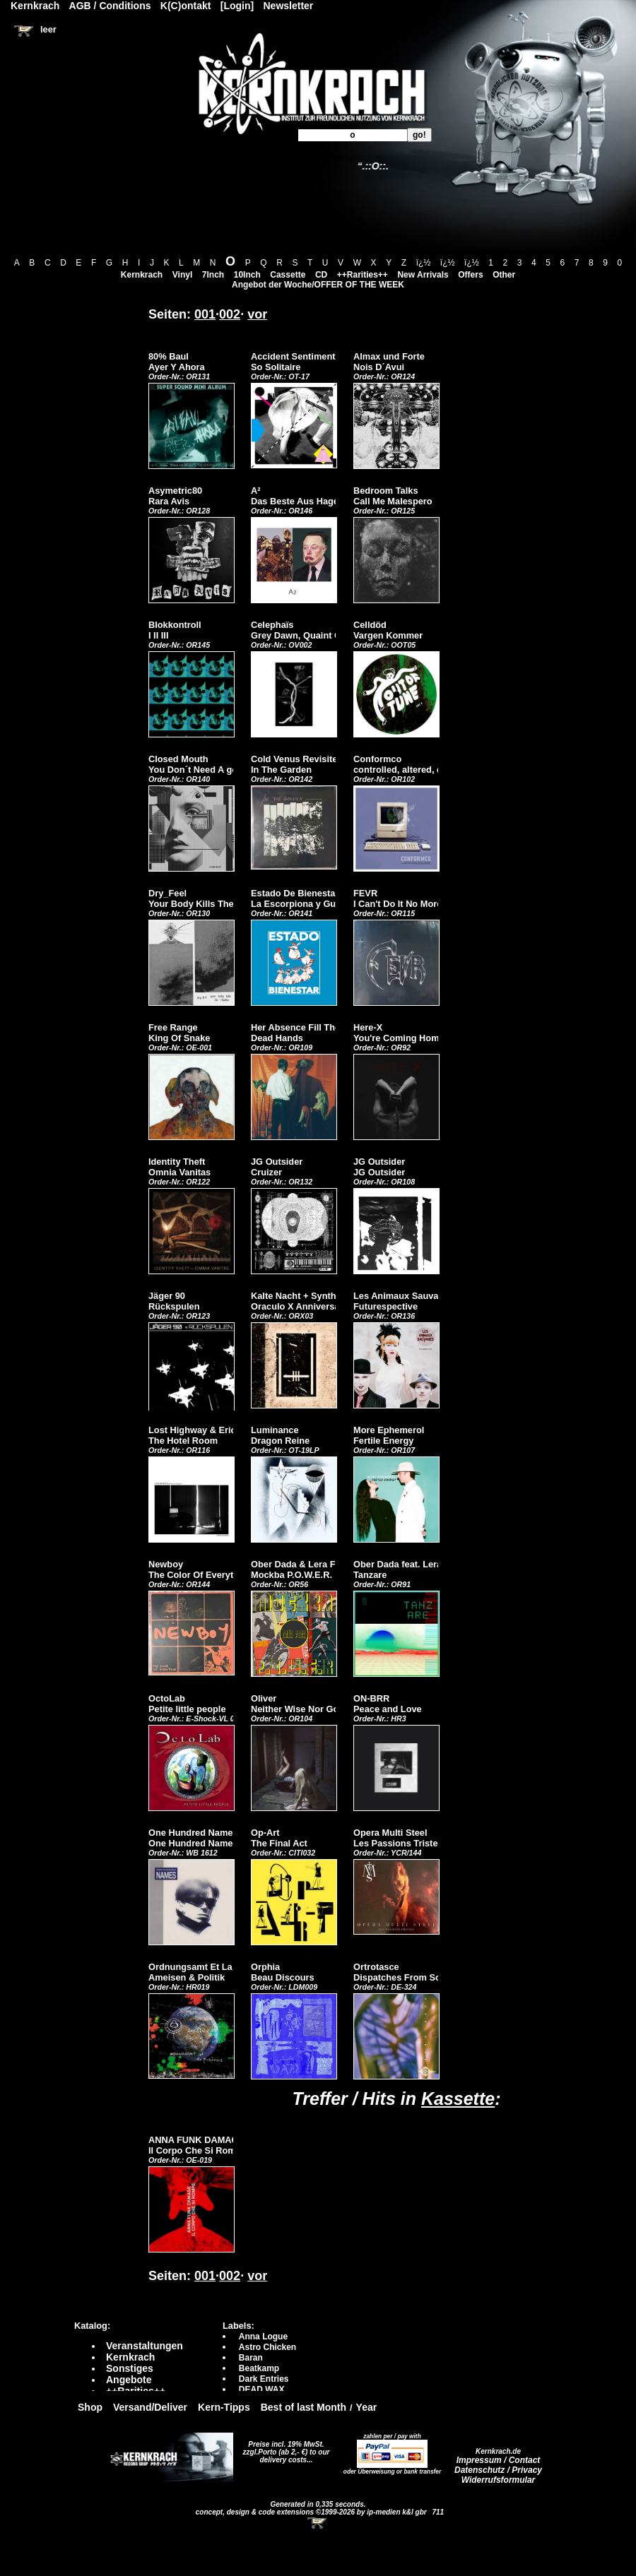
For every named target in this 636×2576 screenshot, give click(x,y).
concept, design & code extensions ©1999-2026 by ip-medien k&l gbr (312, 2512)
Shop (90, 2407)
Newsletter (289, 5)
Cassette (287, 275)
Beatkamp (259, 2368)
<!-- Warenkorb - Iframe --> (318, 2523)
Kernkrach (142, 275)
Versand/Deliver (150, 2407)
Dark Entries (264, 2379)
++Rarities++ (362, 275)
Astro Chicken (267, 2347)
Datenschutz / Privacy (498, 2470)
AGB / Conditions (110, 5)
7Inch (213, 275)
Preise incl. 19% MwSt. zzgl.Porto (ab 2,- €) (283, 2448)
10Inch (247, 275)
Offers (470, 275)
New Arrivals (422, 275)
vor (257, 314)
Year (366, 2407)
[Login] (237, 5)
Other (504, 275)
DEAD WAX (262, 2389)
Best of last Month (303, 2407)
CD (321, 275)
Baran (251, 2358)
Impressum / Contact (499, 2460)
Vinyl (182, 275)
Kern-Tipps (224, 2407)
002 (229, 314)
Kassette (458, 2098)
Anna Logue (263, 2336)
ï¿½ (423, 263)
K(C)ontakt (185, 5)
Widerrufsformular (498, 2480)
